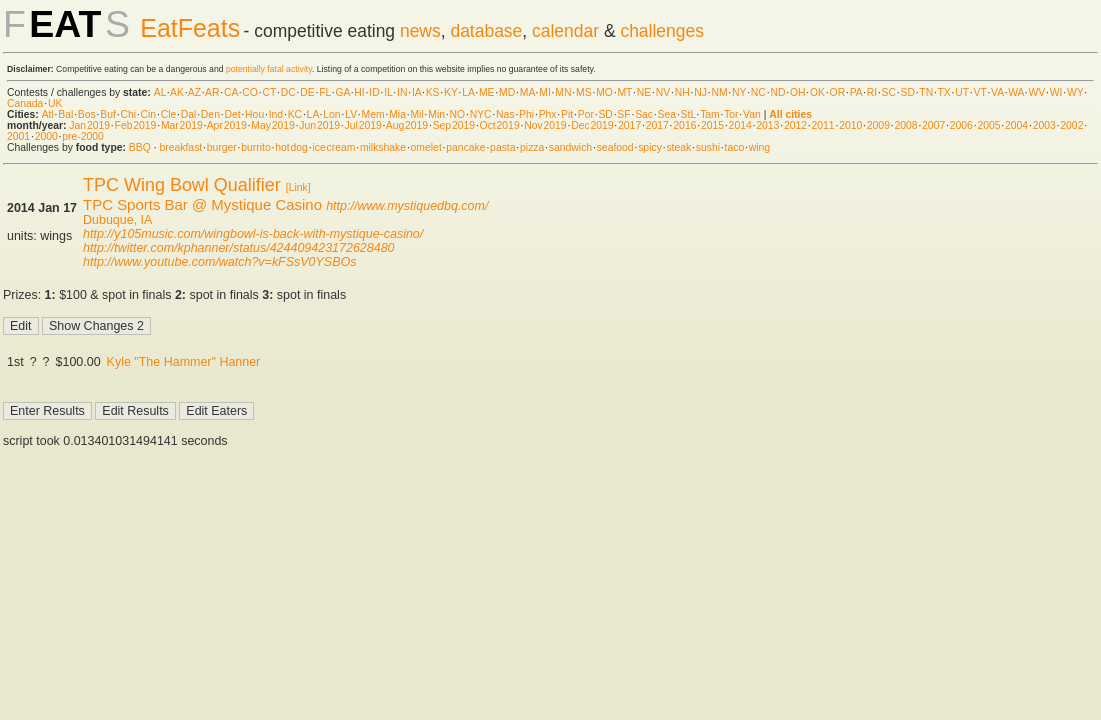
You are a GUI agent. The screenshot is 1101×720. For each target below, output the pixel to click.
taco (735, 147)
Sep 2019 (454, 125)
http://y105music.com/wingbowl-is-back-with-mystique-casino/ (253, 234)
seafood (615, 147)
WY (1075, 92)
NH (682, 92)
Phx (548, 114)
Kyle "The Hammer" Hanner (184, 362)
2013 (767, 125)
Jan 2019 (89, 125)
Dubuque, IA (117, 220)
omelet (426, 147)
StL (688, 114)
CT (269, 92)
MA (527, 92)
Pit (567, 114)
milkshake (383, 147)
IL (388, 92)
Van (752, 114)
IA (416, 92)
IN (402, 92)
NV (663, 92)
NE (644, 92)
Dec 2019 (592, 125)
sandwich (570, 147)
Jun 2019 (319, 125)
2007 (933, 125)
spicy (650, 147)
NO (458, 114)
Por (586, 114)
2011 (823, 125)
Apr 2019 (227, 125)
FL (325, 92)
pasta (502, 147)
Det (232, 114)
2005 (988, 125)
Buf (108, 114)
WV (1036, 92)
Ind (276, 114)
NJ (700, 92)
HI (359, 92)
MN (563, 92)
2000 (46, 136)
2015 (712, 125)
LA (468, 92)
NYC (481, 114)
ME (487, 92)
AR (212, 92)
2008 (905, 125)
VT (980, 92)
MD (507, 92)
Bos (87, 114)
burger (222, 147)
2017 (629, 125)
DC (288, 92)
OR (838, 92)
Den (210, 114)
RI (872, 92)
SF (623, 114)
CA (231, 92)
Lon (331, 114)
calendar (565, 31)
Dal (189, 114)
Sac (644, 114)
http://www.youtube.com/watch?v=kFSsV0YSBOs (219, 262)
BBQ (140, 147)
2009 (878, 125)
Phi (526, 114)
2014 (740, 125)
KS (433, 92)
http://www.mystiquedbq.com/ (407, 206)
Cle (169, 114)
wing (759, 147)
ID (374, 92)
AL (160, 92)
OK (817, 92)
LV (351, 114)
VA (997, 92)
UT (962, 92)
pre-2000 (83, 136)
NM (719, 92)
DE (307, 92)
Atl (48, 114)
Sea (667, 114)
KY (451, 92)
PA (856, 92)
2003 (1044, 125)
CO (250, 92)
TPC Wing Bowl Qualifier (182, 185)
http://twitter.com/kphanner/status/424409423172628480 (238, 248)
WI (1056, 92)
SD (908, 92)
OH (798, 92)
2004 (1016, 125)
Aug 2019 (407, 125)
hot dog (291, 147)
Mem (373, 114)
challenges (662, 31)
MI (545, 92)
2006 (961, 125)
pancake (465, 147)
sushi (708, 147)
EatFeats (190, 28)
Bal (65, 114)
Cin (149, 114)
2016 (684, 125)
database (486, 31)
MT (624, 92)
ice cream (333, 147)
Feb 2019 (136, 125)
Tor (731, 114)
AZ (194, 92)
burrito (255, 147)
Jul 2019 (363, 125)
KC (295, 114)
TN (926, 92)
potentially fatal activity (269, 69)
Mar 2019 (182, 125)
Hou (254, 114)
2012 (795, 125)
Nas (505, 114)
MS (584, 92)
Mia (397, 114)
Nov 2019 (545, 125)
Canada (25, 103)
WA (1016, 92)
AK (177, 92)
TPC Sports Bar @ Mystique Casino (202, 204)
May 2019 (273, 125)
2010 (850, 125)
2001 (18, 136)
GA (342, 92)
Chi (128, 114)
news (420, 31)
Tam (710, 114)
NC (758, 92)
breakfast (180, 147)
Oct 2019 (500, 125)
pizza (532, 147)
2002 (1071, 125)
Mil (416, 114)
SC (889, 92)
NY (739, 92)
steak (678, 147)
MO (604, 92)
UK (55, 103)
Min (436, 114)
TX (944, 92)
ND (777, 92)
